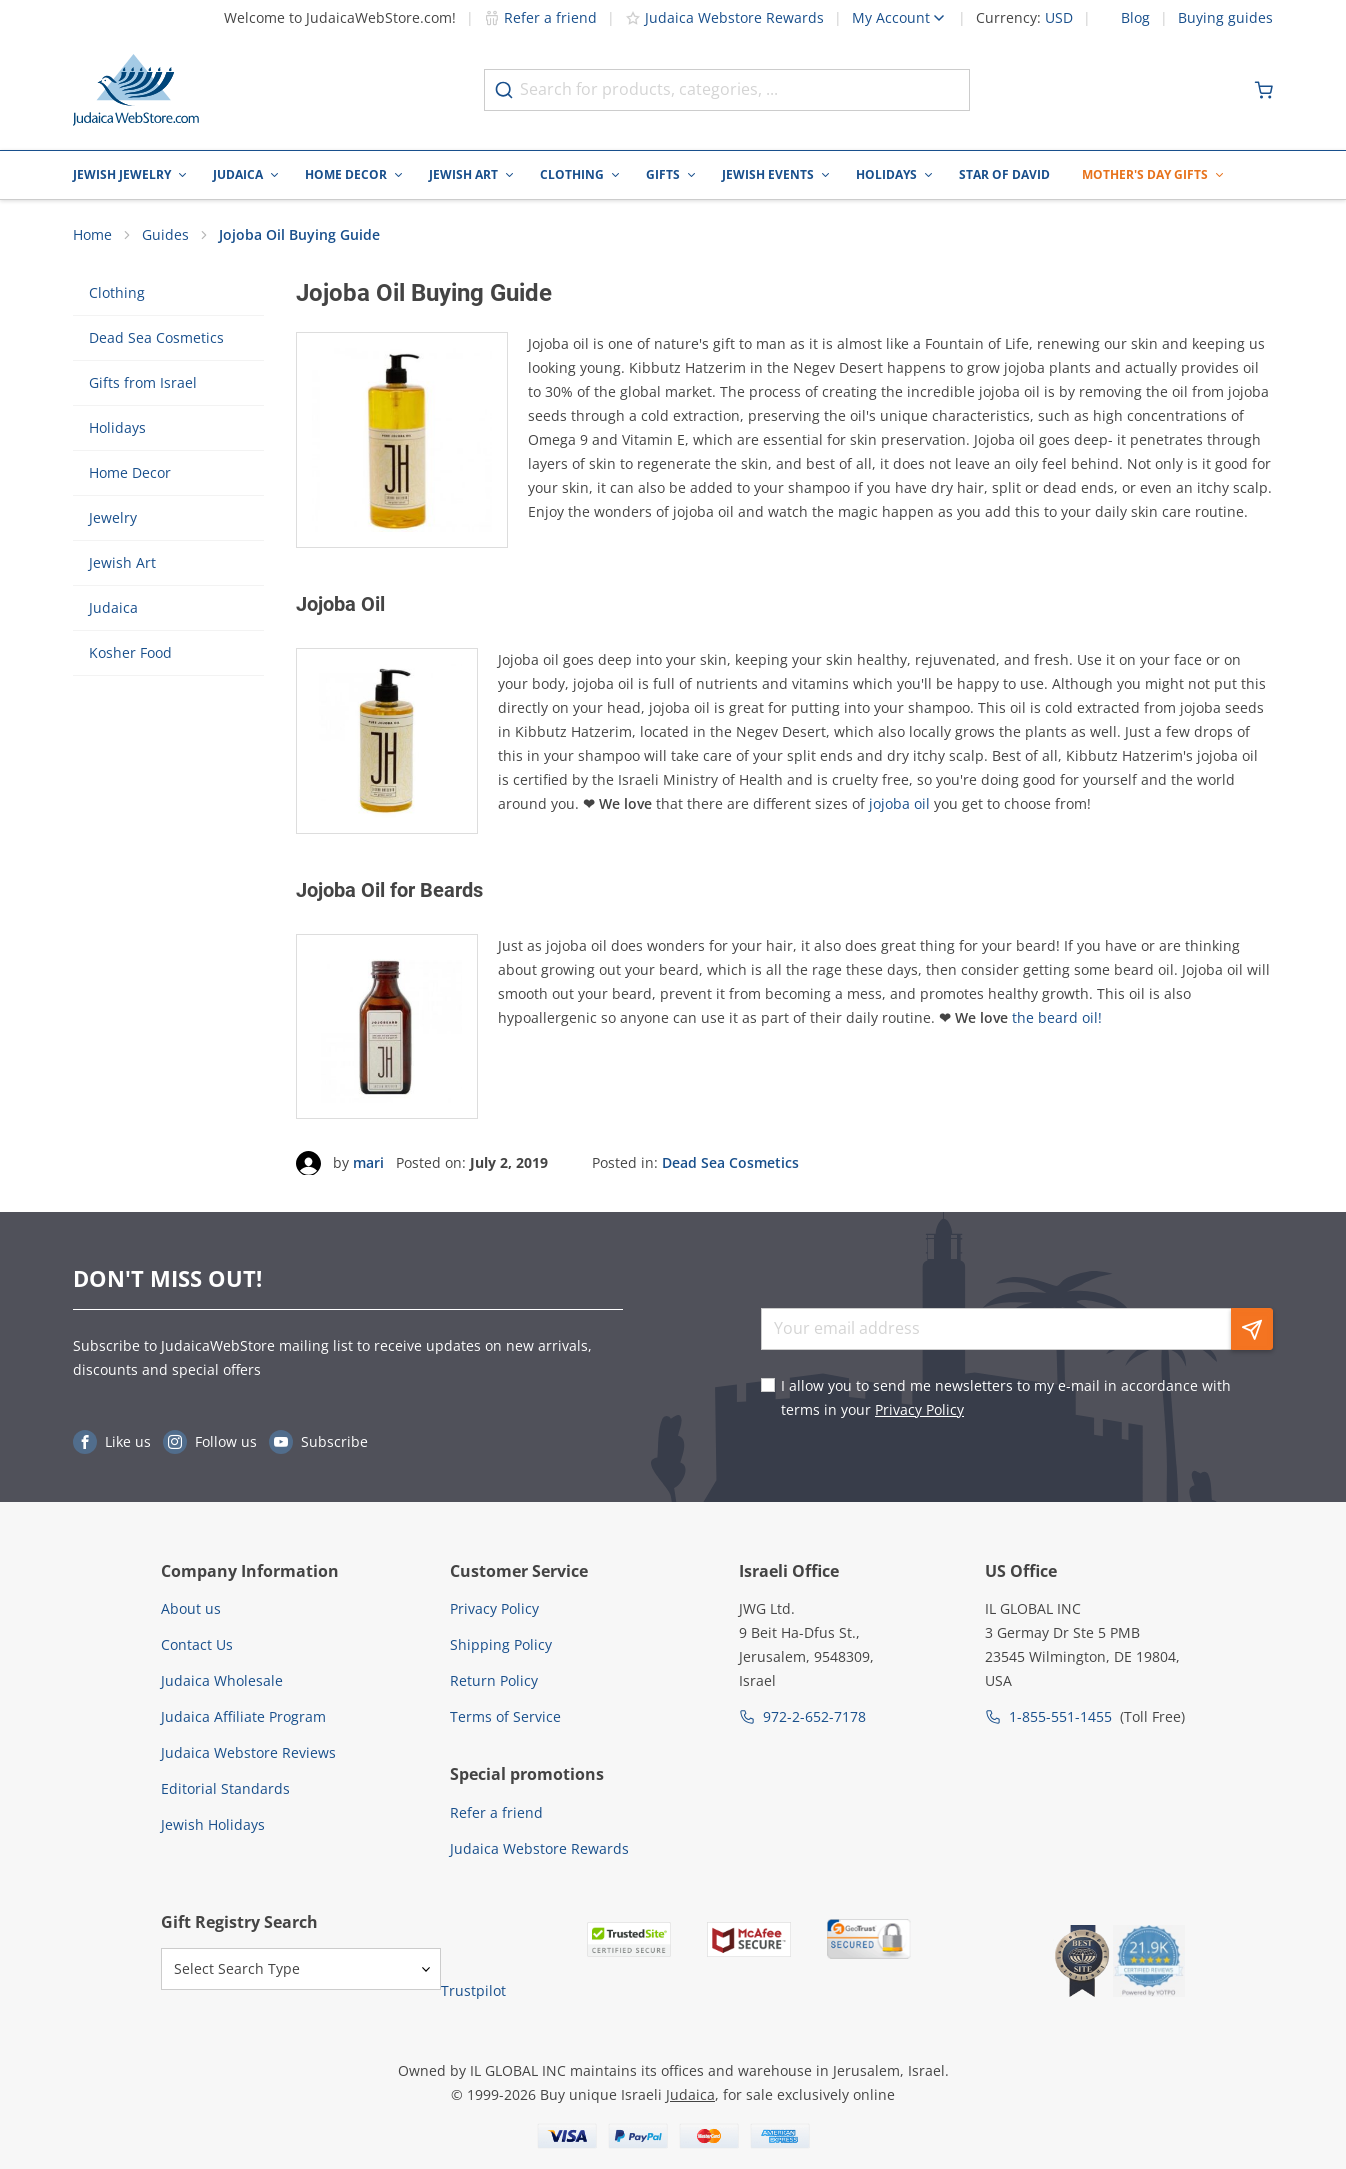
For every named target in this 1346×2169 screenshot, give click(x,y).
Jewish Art (463, 174)
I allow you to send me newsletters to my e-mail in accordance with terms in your (1006, 1397)
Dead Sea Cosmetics (156, 338)
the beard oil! (1057, 1017)
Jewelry (113, 518)
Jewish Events (768, 174)
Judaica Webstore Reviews (248, 1752)
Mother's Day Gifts (1145, 174)
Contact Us (197, 1644)
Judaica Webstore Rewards (724, 17)
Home (92, 235)
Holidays (886, 174)
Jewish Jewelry (122, 174)
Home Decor (346, 174)
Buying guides (1225, 18)
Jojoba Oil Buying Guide (299, 235)
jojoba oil (899, 804)
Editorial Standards (225, 1788)
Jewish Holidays (213, 1824)
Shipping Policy (501, 1644)
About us (191, 1608)
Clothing (572, 174)
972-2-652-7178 (814, 1716)
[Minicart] (1264, 90)
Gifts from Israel (143, 383)
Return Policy (494, 1680)
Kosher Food (130, 653)
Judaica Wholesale (222, 1680)
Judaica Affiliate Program (243, 1716)
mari (368, 1163)
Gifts (663, 174)
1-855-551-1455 (1060, 1716)
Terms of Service (505, 1716)
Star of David (1004, 174)
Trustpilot (473, 1991)
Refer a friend (540, 17)
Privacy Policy (919, 1409)
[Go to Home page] (136, 90)
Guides (165, 235)
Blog (1135, 18)
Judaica (238, 174)
